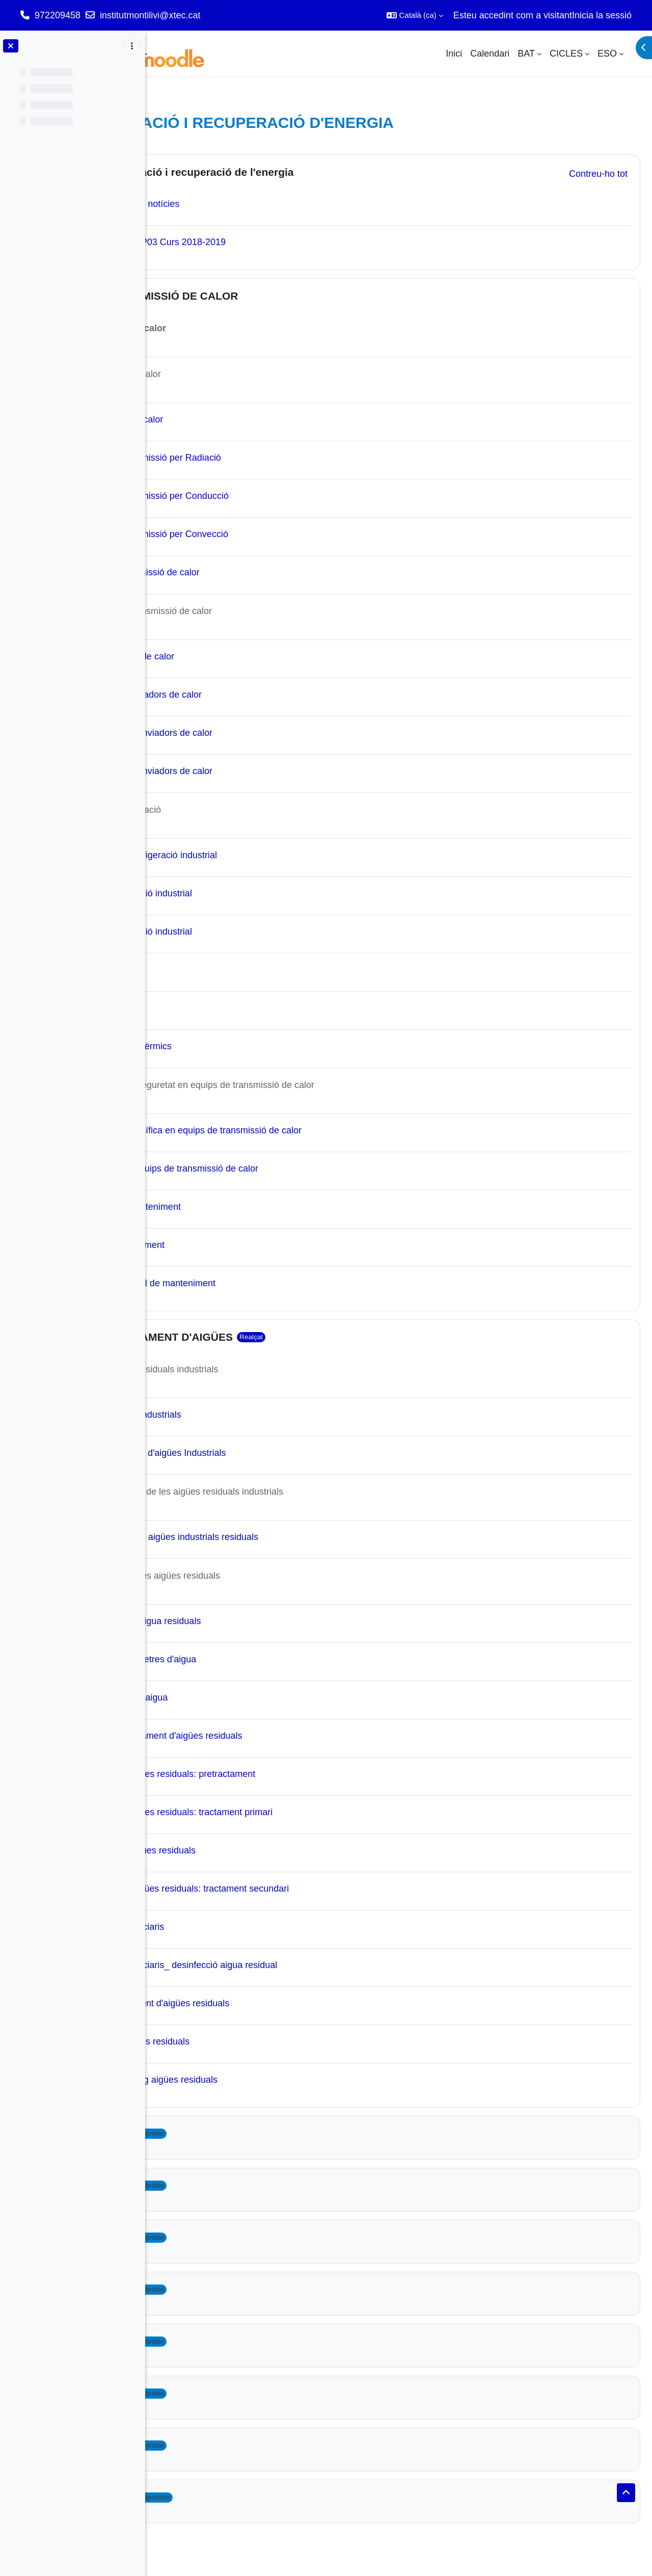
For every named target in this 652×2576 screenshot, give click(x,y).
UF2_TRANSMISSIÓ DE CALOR (271, 296)
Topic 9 (210, 2445)
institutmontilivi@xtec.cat (150, 15)
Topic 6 (210, 2289)
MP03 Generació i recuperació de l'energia (299, 172)
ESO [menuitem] (607, 53)
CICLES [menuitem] (566, 53)
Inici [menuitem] (454, 53)
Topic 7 (210, 2341)
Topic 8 (210, 2393)
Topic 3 (210, 2133)
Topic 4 (210, 2185)
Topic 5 (210, 2237)
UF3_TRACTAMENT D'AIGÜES (269, 1337)
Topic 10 (213, 2497)
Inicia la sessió (602, 15)
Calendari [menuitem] (489, 53)
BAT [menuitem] (526, 53)
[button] (415, 15)
